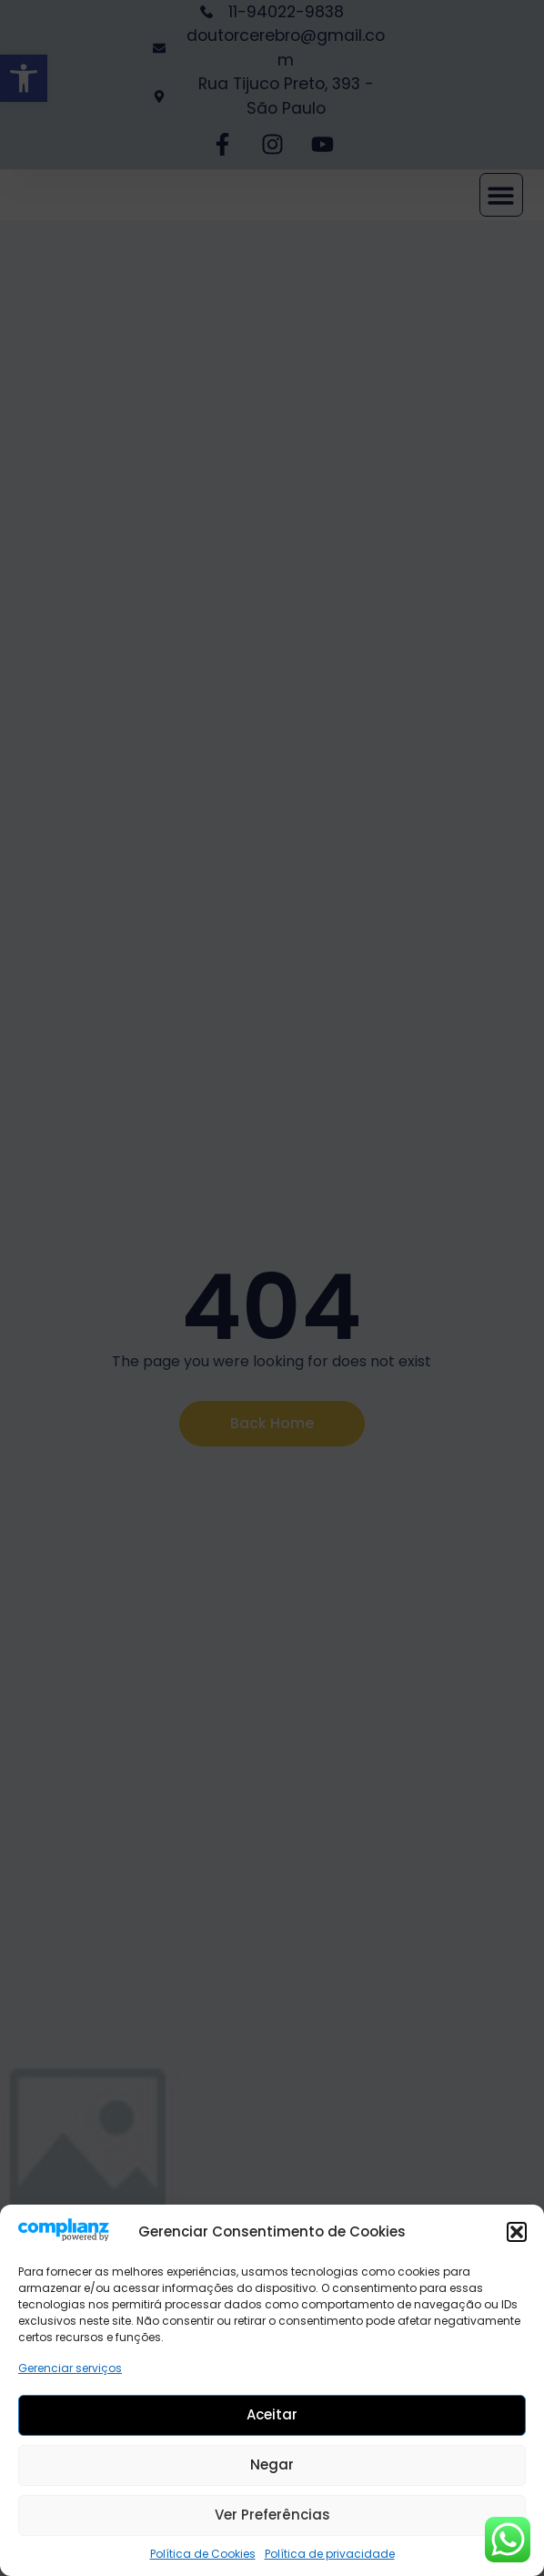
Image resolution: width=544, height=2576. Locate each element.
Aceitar (272, 2414)
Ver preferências (272, 2514)
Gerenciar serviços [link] (70, 2368)
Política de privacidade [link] (330, 2553)
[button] (517, 2232)
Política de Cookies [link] (203, 2553)
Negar (272, 2464)
